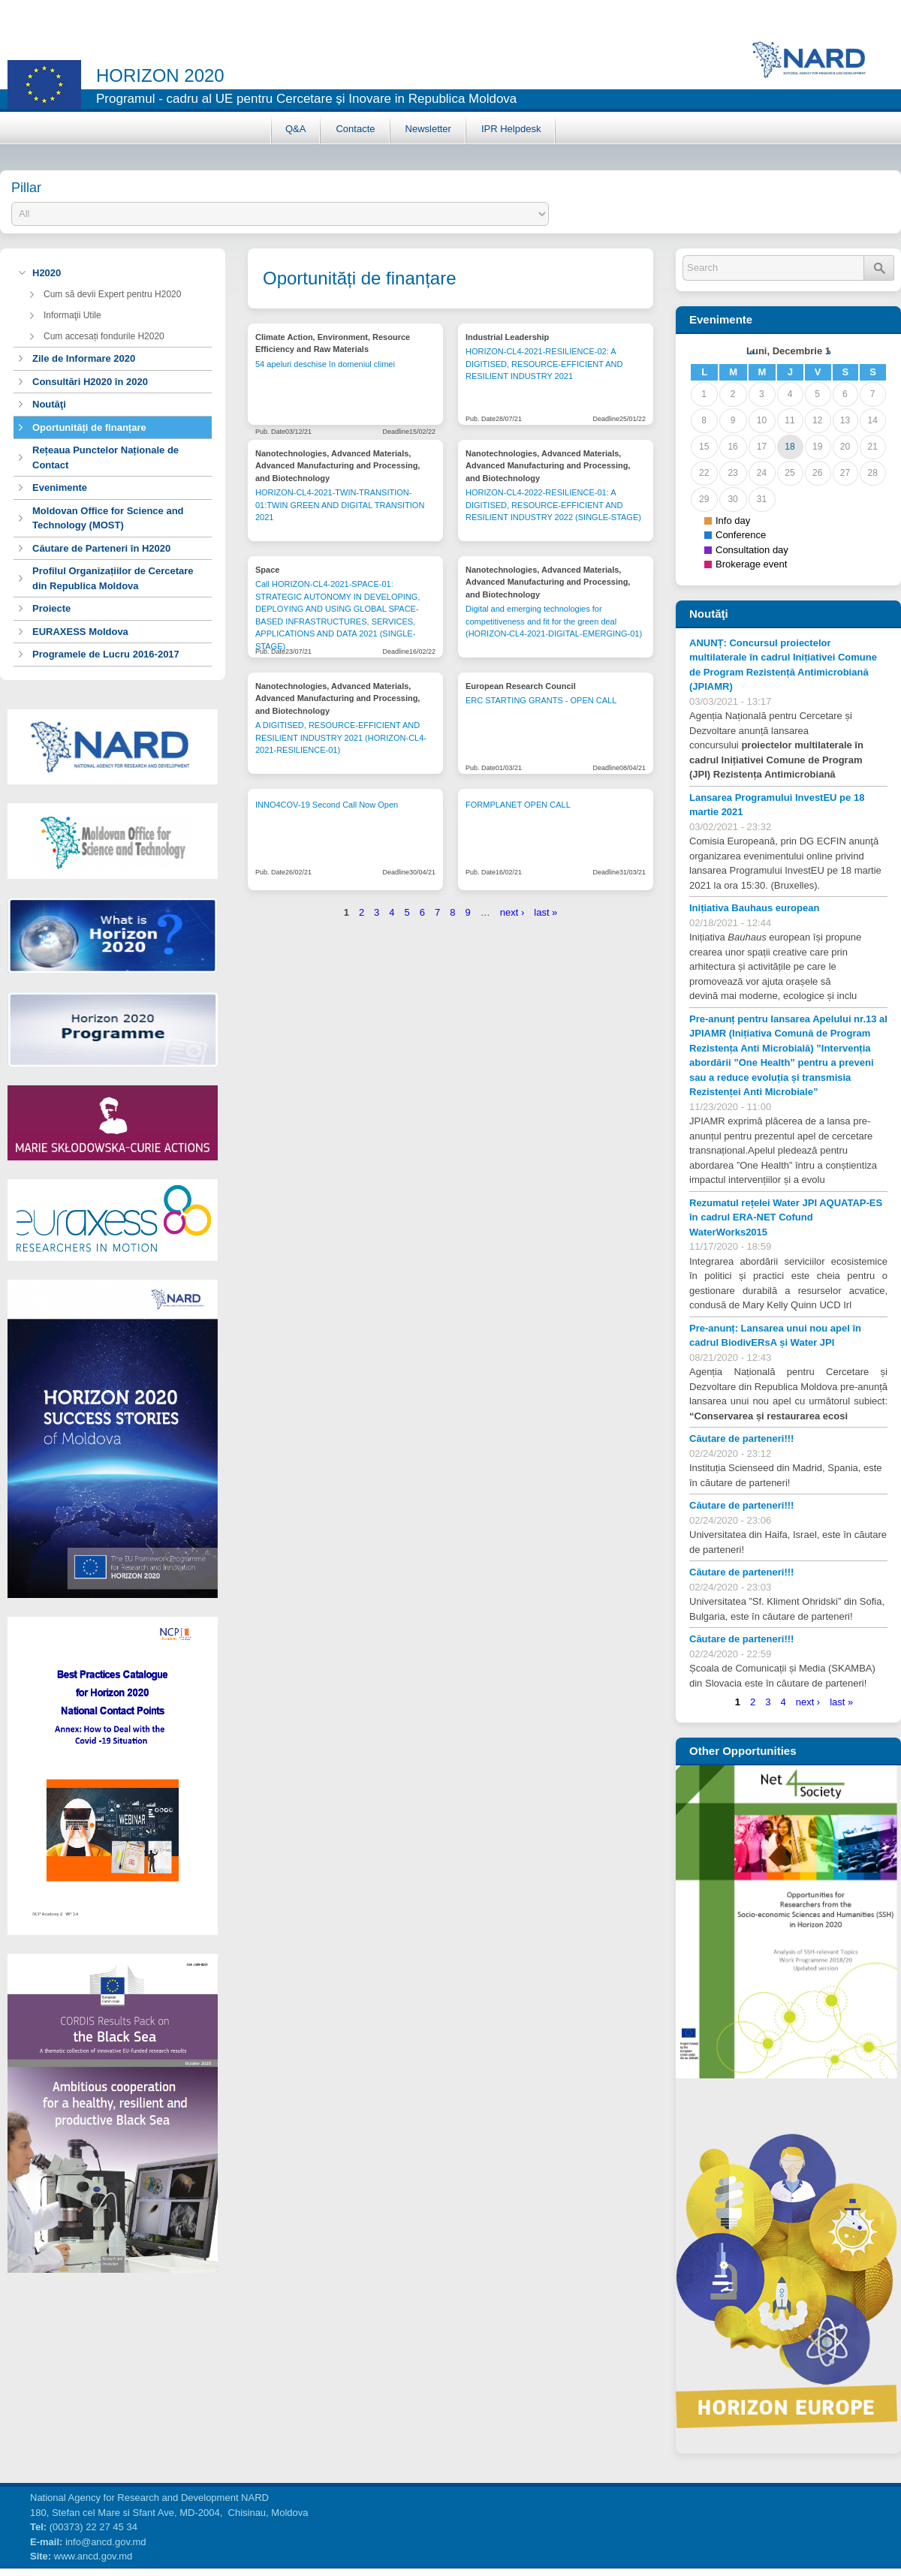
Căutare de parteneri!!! (741, 1438)
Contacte (355, 128)
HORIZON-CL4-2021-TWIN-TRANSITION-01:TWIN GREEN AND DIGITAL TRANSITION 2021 (339, 505)
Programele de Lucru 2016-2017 (105, 654)
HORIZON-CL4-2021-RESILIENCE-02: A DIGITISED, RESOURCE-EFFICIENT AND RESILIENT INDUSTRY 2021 (544, 364)
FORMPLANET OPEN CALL (518, 804)
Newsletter (428, 128)
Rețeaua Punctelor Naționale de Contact (105, 457)
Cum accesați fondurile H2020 (104, 336)
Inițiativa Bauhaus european (754, 907)
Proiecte (51, 608)
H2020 (46, 272)
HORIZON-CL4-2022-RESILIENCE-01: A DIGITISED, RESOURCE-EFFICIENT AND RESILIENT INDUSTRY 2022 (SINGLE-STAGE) (553, 505)
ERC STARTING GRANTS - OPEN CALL (541, 700)
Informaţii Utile (72, 315)
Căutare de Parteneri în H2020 (101, 548)
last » (545, 912)
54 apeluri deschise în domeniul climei (325, 364)
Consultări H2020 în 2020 (90, 381)
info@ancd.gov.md (105, 2541)
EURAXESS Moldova (80, 631)
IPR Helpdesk (511, 128)
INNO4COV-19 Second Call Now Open (326, 804)
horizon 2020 (160, 75)
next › (512, 912)
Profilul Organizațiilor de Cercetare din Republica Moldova (113, 578)
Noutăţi (49, 404)
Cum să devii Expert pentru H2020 (112, 294)
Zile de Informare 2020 (83, 358)
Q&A (295, 128)
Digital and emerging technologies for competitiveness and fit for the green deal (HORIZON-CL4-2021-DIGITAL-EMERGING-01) (554, 621)
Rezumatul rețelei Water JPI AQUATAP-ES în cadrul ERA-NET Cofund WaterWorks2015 (785, 1217)
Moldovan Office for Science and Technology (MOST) (108, 518)
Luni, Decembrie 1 (788, 351)
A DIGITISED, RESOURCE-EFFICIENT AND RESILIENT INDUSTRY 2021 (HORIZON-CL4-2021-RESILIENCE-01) (340, 737)
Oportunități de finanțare (89, 427)
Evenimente (59, 487)
